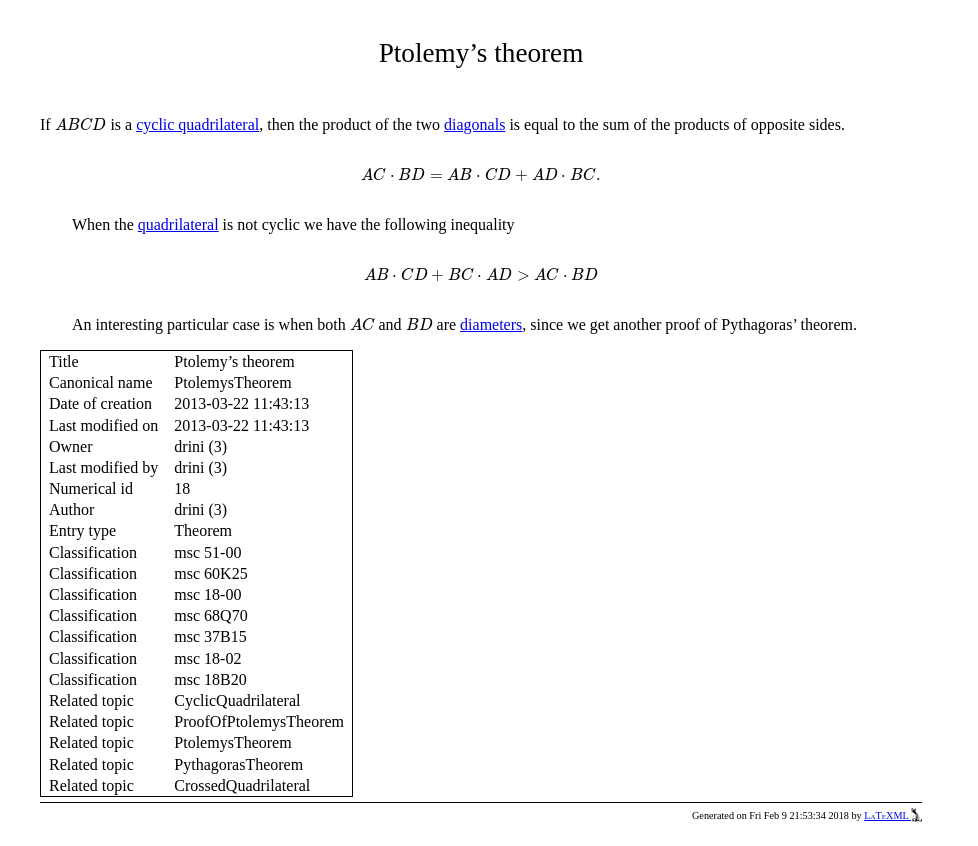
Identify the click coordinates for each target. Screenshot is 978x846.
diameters (491, 324)
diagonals (474, 124)
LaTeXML (893, 815)
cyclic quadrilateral (197, 124)
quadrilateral (178, 224)
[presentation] (81, 124)
